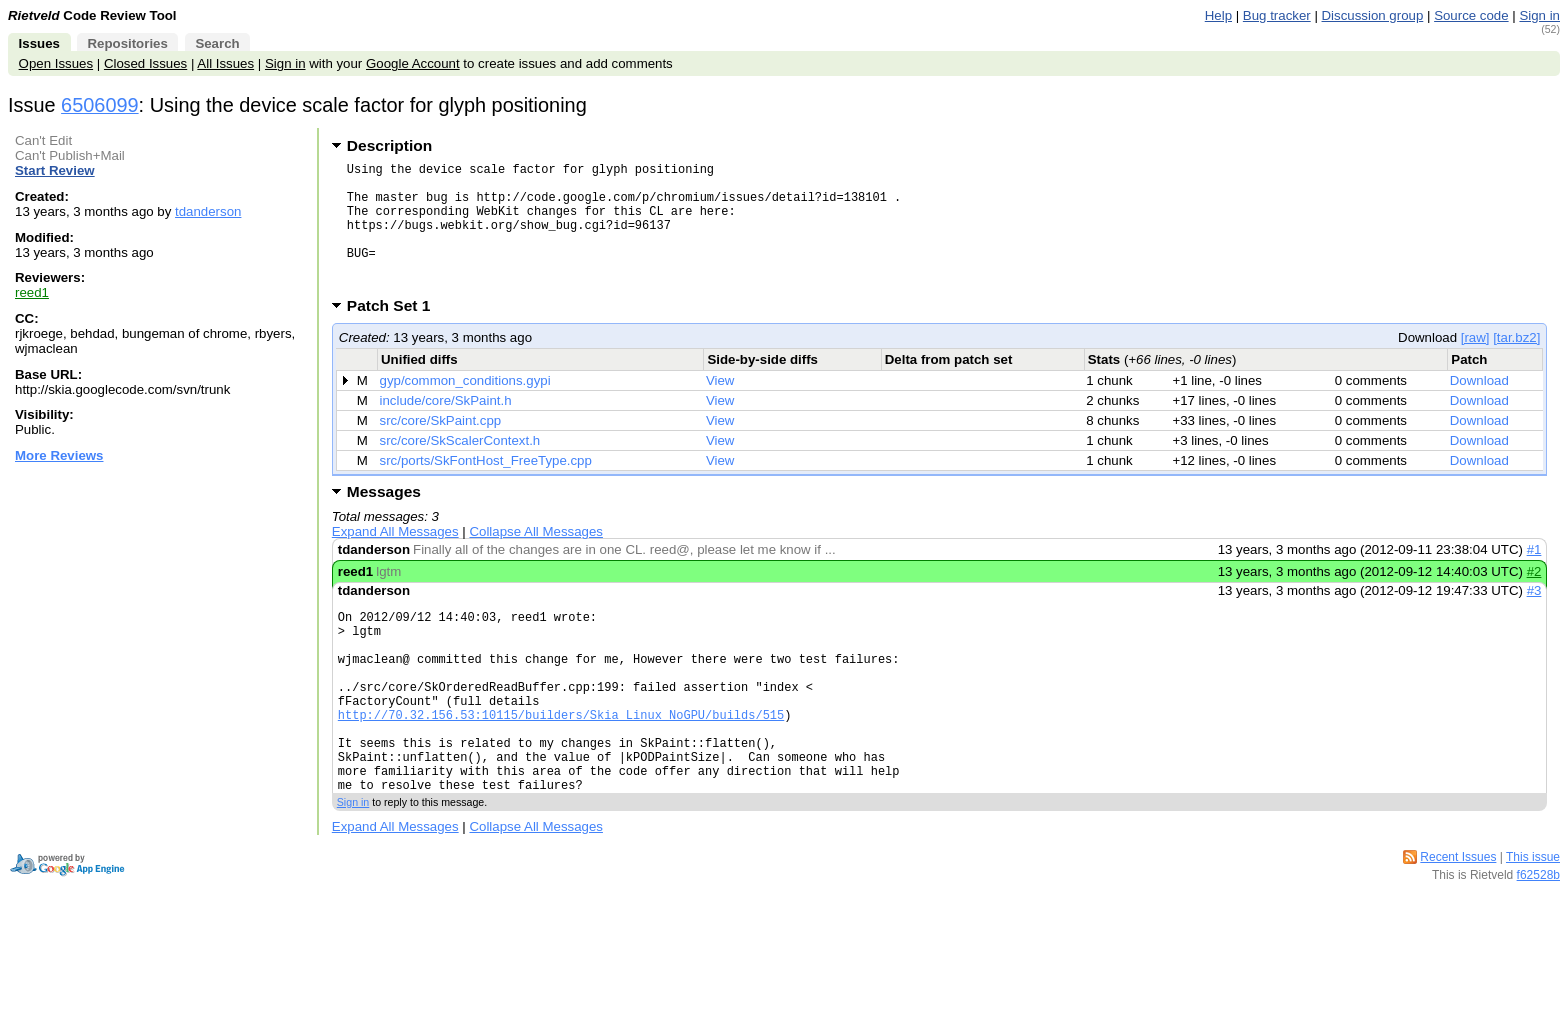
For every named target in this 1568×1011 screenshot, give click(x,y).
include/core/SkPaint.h (446, 427)
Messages (384, 518)
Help (1218, 15)
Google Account (413, 63)
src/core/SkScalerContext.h (460, 467)
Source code (1471, 15)
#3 (1534, 617)
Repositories (127, 43)
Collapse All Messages (535, 558)
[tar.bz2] (1516, 364)
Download (1479, 407)
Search (217, 43)
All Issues (225, 63)
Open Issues (56, 63)
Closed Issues (145, 63)
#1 (1534, 576)
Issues (39, 43)
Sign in (1539, 15)
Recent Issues (1458, 923)
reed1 (32, 292)
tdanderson (208, 211)
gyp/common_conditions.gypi (465, 407)
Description (389, 145)
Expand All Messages (395, 558)
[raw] (1475, 364)
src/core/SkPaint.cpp (441, 447)
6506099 (100, 105)
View (720, 407)
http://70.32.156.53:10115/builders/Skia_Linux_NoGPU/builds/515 (561, 765)
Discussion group (1373, 15)
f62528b (1538, 941)
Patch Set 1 (395, 332)
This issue (1533, 923)
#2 (1534, 598)
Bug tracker (1277, 15)
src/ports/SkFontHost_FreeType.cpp (486, 487)
